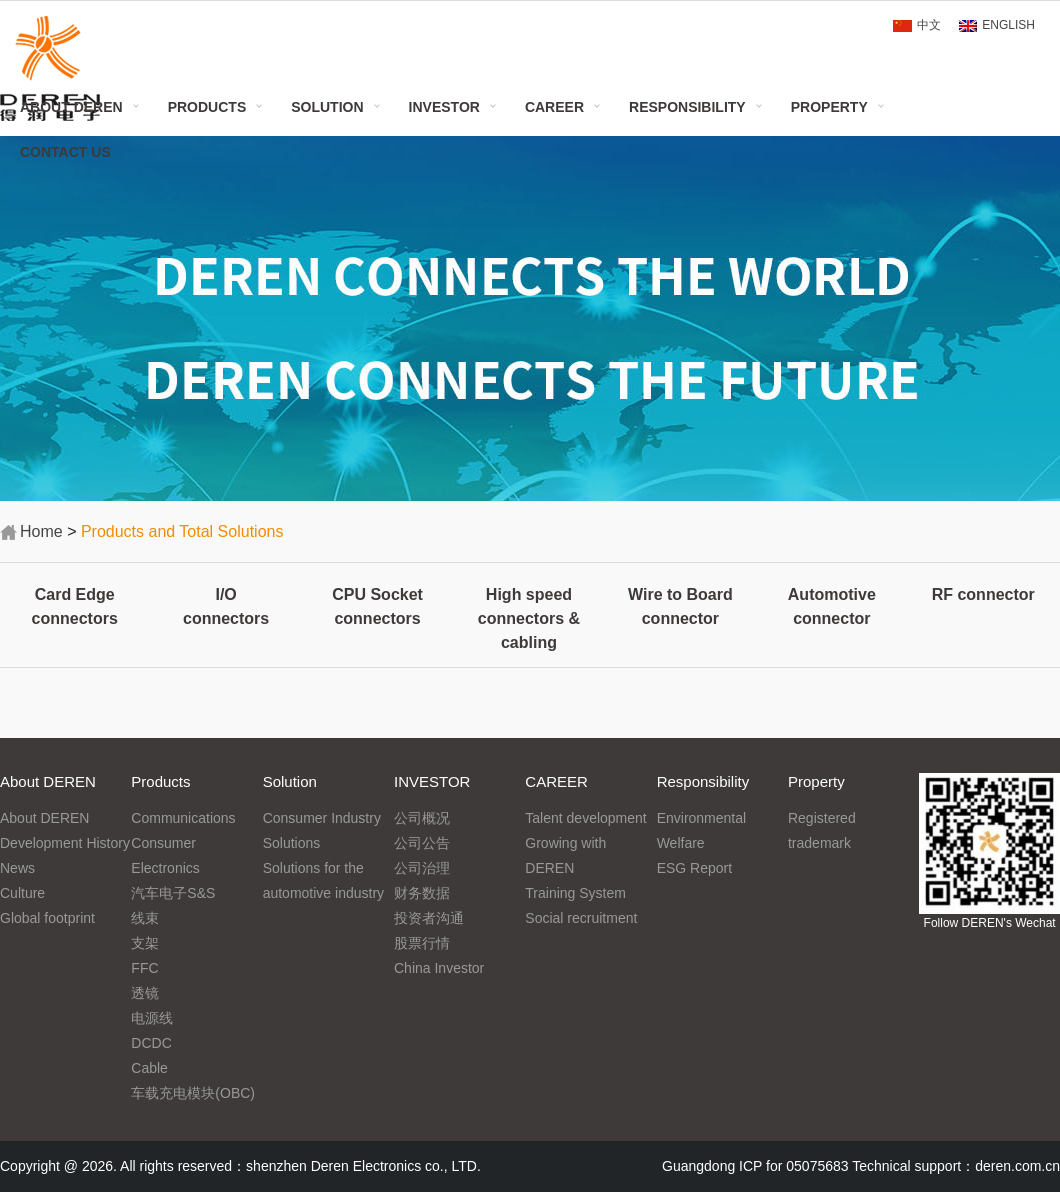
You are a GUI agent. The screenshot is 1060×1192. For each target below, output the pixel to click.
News (17, 868)
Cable (149, 1068)
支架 (145, 943)
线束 (145, 918)
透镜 (145, 993)
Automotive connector (832, 606)
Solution (327, 107)
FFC (144, 968)
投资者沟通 (429, 918)
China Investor (439, 968)
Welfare (681, 843)
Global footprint (47, 918)
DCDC (151, 1043)
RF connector (983, 594)
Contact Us (65, 152)
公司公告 (422, 843)
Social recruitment (581, 918)
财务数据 (422, 893)
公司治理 (422, 868)
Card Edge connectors (75, 606)
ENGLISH (1008, 25)
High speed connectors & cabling (529, 618)
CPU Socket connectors (377, 606)
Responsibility (687, 107)
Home (41, 531)
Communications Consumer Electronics (183, 843)
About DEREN (71, 107)
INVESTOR (444, 107)
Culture (22, 893)
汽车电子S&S (173, 893)
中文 (929, 25)
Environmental (702, 818)
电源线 (152, 1018)
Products (207, 107)
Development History (65, 843)
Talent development (585, 818)
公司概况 (422, 818)
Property (829, 107)
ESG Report (694, 868)
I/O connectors (226, 606)
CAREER (554, 107)
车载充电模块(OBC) (193, 1093)
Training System (575, 893)
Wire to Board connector (680, 606)
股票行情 (422, 943)
